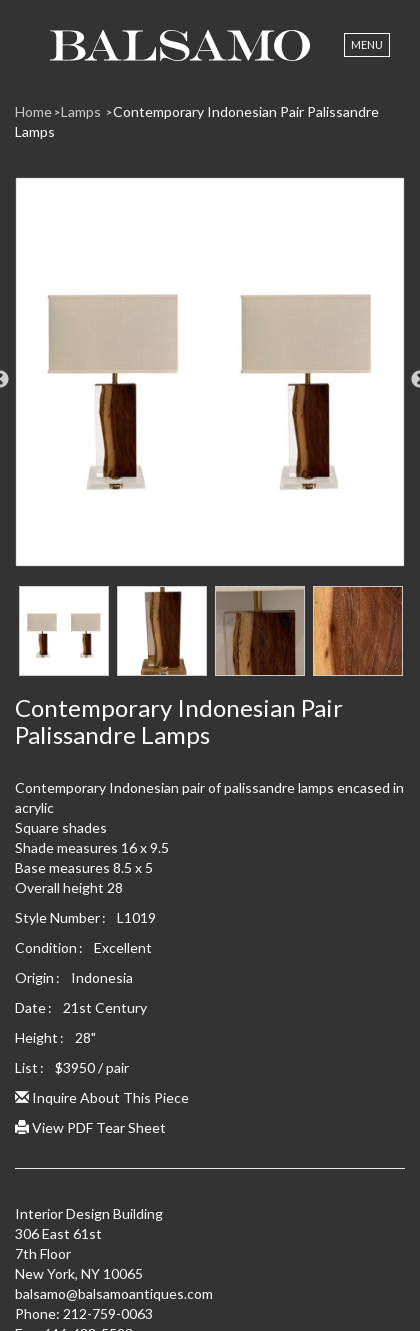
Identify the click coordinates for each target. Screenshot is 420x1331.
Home (33, 111)
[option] (210, 379)
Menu (367, 44)
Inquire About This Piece (102, 1097)
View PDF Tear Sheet (90, 1127)
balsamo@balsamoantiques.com (114, 1293)
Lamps (82, 111)
